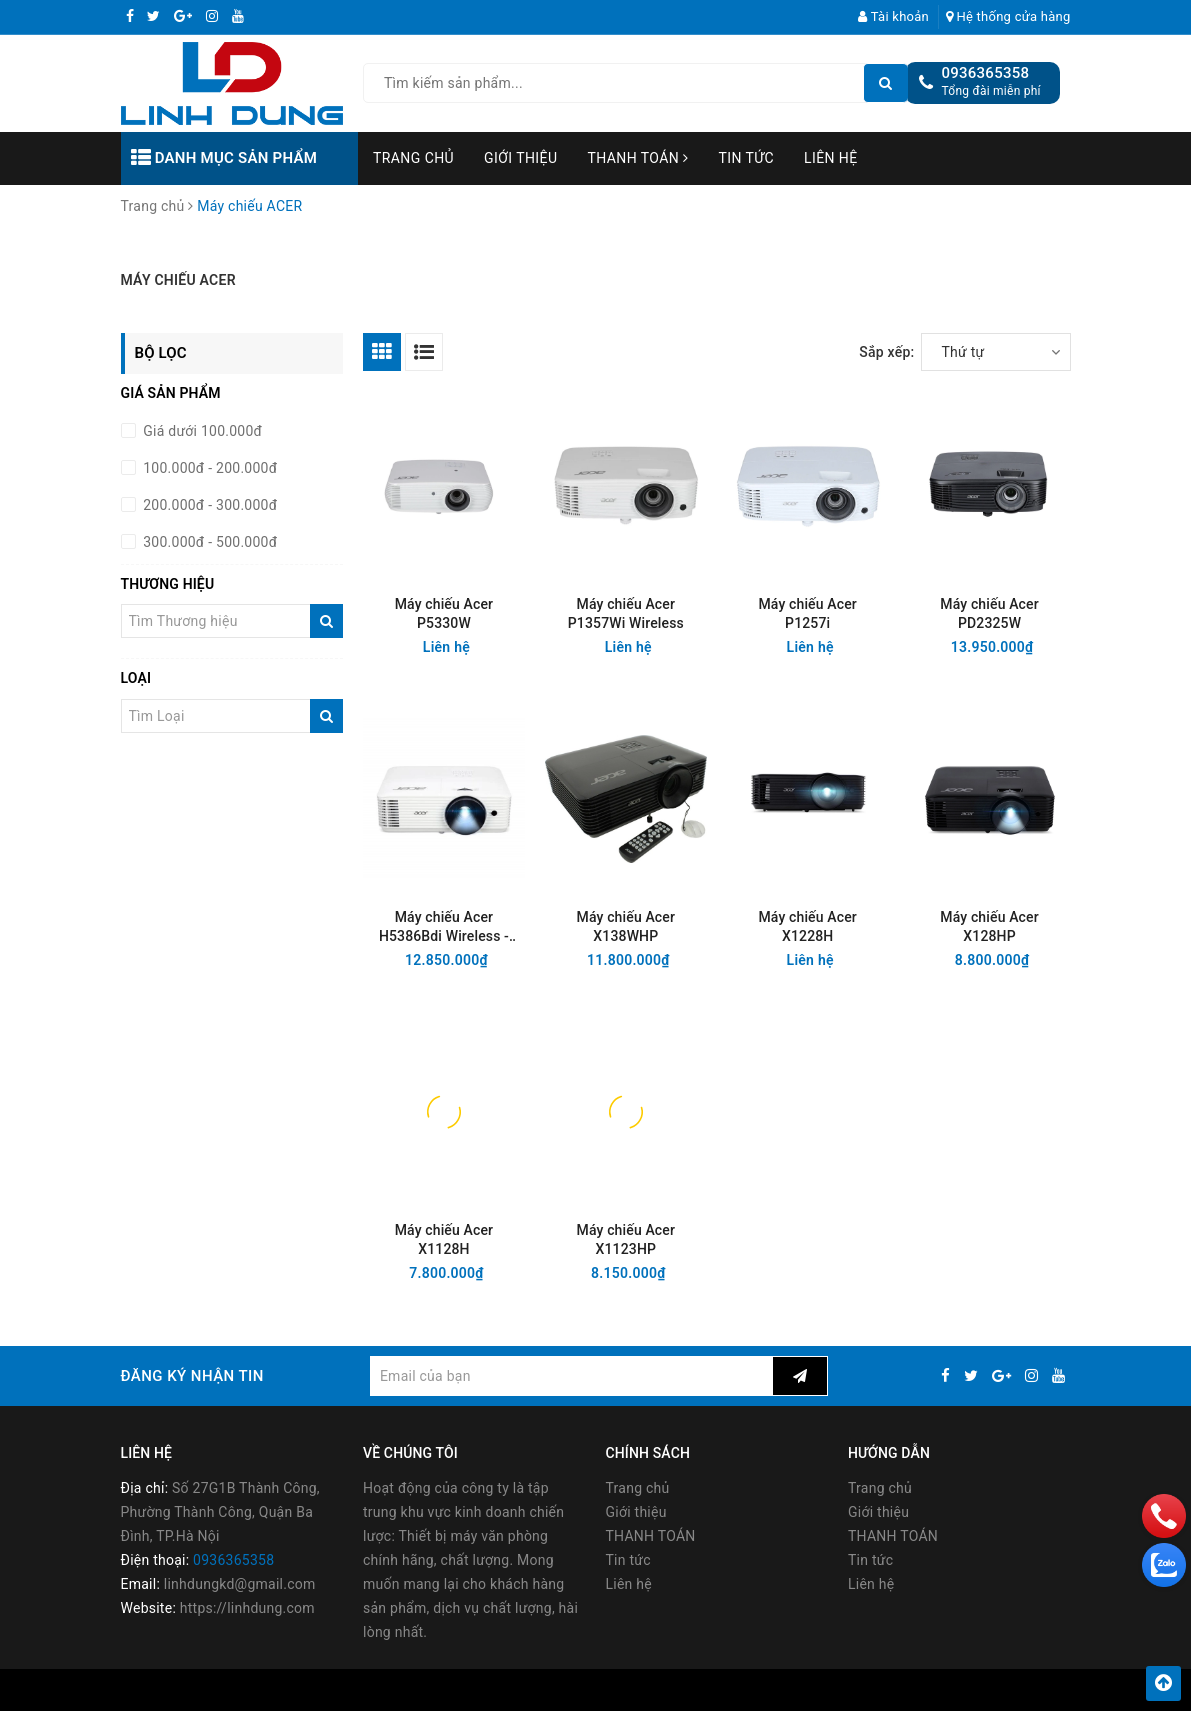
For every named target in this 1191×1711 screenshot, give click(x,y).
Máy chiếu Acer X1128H (444, 1239)
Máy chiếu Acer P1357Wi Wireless (626, 613)
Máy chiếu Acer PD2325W (989, 613)
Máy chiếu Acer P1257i (807, 613)
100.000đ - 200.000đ (209, 468)
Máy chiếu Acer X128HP (989, 926)
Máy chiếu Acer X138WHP (626, 926)
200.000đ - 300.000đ (209, 505)
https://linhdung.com (247, 1608)
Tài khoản (893, 16)
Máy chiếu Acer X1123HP (626, 1239)
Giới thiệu (520, 158)
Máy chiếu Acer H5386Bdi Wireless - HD (444, 927)
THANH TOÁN (637, 158)
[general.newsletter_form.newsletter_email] (571, 1376)
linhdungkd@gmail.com (240, 1584)
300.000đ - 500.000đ (209, 542)
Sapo (763, 1689)
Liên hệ (831, 158)
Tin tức (747, 158)
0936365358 (985, 73)
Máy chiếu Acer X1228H (807, 926)
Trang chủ (413, 158)
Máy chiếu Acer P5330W (444, 613)
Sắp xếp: (886, 352)
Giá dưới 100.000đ (201, 431)
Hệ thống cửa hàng (1008, 16)
